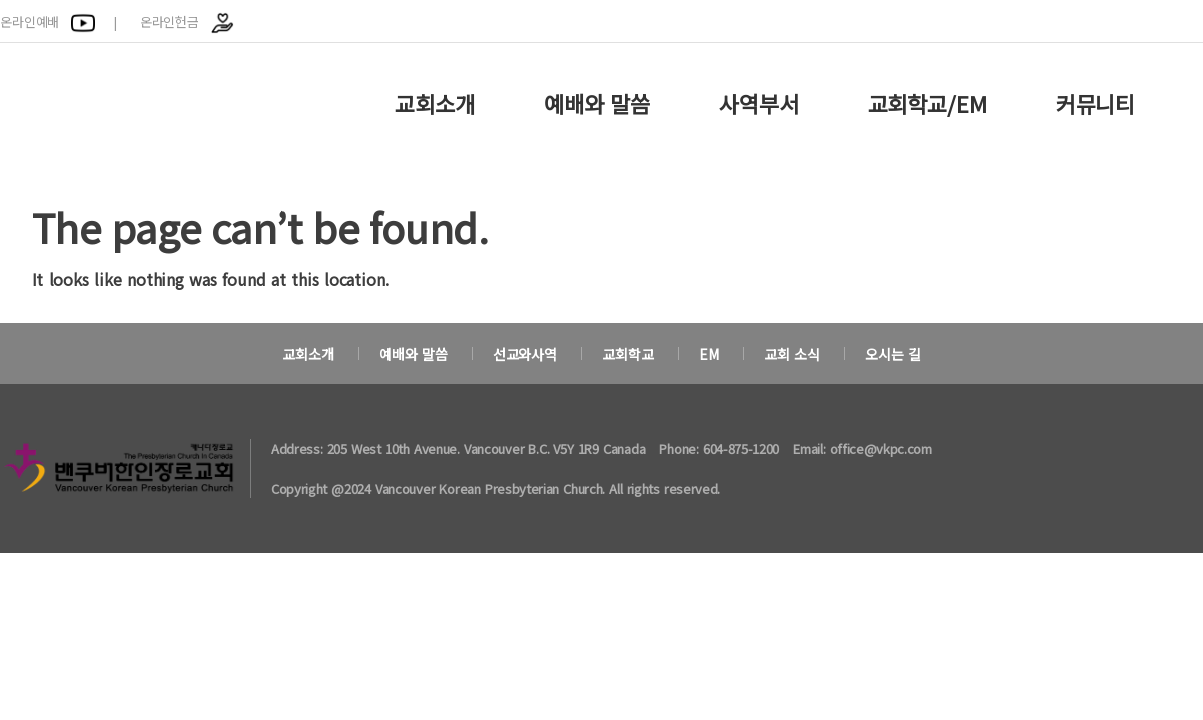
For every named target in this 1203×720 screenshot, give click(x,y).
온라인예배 (47, 21)
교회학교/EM (927, 103)
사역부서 (758, 103)
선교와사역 (525, 354)
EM (709, 354)
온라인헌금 (187, 21)
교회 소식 (792, 354)
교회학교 (627, 354)
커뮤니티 (1095, 103)
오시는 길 (893, 354)
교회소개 (434, 103)
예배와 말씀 (597, 103)
